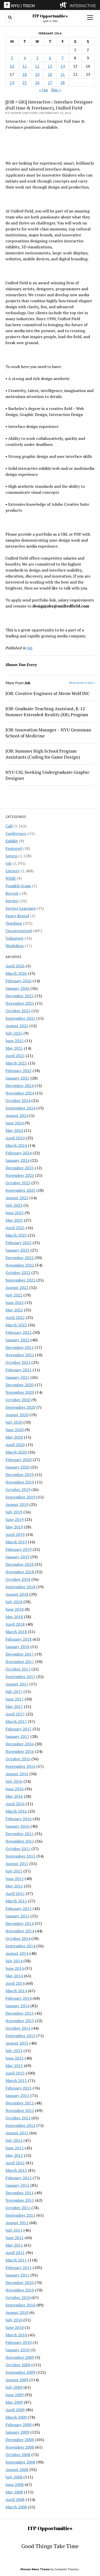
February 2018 (18, 1639)
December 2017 (19, 1654)
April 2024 (15, 1138)
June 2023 (14, 1212)
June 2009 (14, 2394)
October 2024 (17, 1100)
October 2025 (17, 1010)
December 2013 (19, 2013)
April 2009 (15, 2409)
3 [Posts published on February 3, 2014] (12, 57)
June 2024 (14, 1123)
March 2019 (16, 1542)
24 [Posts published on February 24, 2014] (12, 82)
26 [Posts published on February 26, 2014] (37, 82)
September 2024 (20, 1108)
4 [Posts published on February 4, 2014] (25, 57)
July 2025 (13, 1033)
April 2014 (15, 1983)
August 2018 (16, 1594)
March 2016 (16, 1811)
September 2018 (20, 1586)
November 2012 (19, 2110)
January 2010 (17, 2350)
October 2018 (17, 1579)
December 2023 (19, 1168)
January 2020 (17, 1467)
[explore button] (64, 5)
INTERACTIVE (83, 6)
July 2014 (13, 1961)
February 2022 (18, 1332)
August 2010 (16, 2312)
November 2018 (19, 1572)
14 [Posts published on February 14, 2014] (62, 66)
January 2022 (17, 1340)
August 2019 (16, 1504)
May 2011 (14, 2245)
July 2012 (13, 2140)
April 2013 (15, 2073)
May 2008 (14, 2492)
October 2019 (17, 1489)
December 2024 (19, 1085)
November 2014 (19, 1931)
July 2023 (13, 1205)
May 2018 (14, 1616)
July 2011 (13, 2230)
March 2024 (16, 1145)
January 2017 (17, 1736)
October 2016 (17, 1759)
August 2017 (16, 1684)
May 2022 (14, 1310)
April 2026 (15, 966)
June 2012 (14, 2148)
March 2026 (16, 973)
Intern (11, 856)
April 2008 (15, 2499)
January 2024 (17, 1160)
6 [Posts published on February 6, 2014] (50, 57)
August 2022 (16, 1287)
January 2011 (17, 2275)
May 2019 (14, 1527)
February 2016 (18, 1818)
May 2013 (14, 2065)
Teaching (13, 923)
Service (11, 900)
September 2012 (20, 2125)
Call (8, 826)
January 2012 (17, 2185)
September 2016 (20, 1766)
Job (8, 863)
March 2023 (16, 1235)
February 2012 (18, 2177)
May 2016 (14, 1796)
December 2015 (19, 1833)
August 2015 (16, 1863)
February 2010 (18, 2342)
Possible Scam (18, 886)
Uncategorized (18, 930)
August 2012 (16, 2133)
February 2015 (18, 1908)
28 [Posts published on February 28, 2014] (62, 82)
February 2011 (18, 2267)
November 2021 (19, 1355)
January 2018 (17, 1646)
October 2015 (17, 1848)
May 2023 (14, 1220)
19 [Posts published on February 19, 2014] (37, 74)
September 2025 (20, 1018)
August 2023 (16, 1197)
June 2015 (14, 1878)
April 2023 (15, 1227)
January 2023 (17, 1250)
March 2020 (16, 1452)
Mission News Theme (35, 2569)
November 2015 (19, 1841)
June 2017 (14, 1699)
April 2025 (15, 1055)
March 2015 (16, 1901)
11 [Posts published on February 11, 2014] (24, 66)
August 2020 (16, 1414)
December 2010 (19, 2282)
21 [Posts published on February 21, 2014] (62, 74)
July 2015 (13, 1871)
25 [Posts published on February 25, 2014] (24, 82)
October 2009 (17, 2365)
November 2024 (19, 1093)
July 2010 (13, 2320)
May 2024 (14, 1130)
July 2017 (13, 1691)
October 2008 (17, 2454)
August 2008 (16, 2469)
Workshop (14, 945)
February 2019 (18, 1549)
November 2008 (19, 2447)
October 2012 (17, 2118)
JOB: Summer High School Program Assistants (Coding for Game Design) (42, 754)
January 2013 (17, 2095)
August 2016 (16, 1774)
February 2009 (18, 2424)
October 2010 (17, 2297)
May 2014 (14, 1976)
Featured (13, 848)
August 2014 (16, 1953)
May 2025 (14, 1048)
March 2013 (16, 2080)
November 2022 (19, 1265)
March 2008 (16, 2507)
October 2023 (17, 1183)
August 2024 (16, 1115)
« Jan (43, 90)
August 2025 (16, 1025)
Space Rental (17, 915)
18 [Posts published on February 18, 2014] (24, 74)
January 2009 (17, 2432)
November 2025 (19, 1003)
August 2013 (16, 2043)
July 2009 (13, 2387)
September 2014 (20, 1946)
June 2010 (14, 2327)
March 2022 (16, 1325)
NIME (10, 878)
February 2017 (18, 1729)
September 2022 (20, 1280)
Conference (15, 833)
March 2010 (16, 2335)
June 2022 (14, 1302)
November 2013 (19, 2020)
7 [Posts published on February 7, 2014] (62, 57)
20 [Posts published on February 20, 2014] (50, 74)
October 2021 (17, 1362)
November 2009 (19, 2357)
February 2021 (18, 1370)
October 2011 (17, 2207)
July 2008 (13, 2477)
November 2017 (19, 1661)
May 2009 (14, 2402)
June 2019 (14, 1519)
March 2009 (16, 2417)
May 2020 (14, 1437)
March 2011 (16, 2260)
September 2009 (20, 2372)
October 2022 (17, 1272)
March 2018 (16, 1631)
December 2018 (19, 1564)
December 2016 (19, 1744)
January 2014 (17, 2005)
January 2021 (17, 1377)
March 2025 (16, 1063)
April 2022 (15, 1317)
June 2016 (14, 1788)
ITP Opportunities (50, 16)
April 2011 (15, 2252)
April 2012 (15, 2163)
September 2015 (20, 1856)
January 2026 (17, 988)
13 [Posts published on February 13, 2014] (50, 66)
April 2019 (15, 1534)
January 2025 (17, 1078)
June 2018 (14, 1609)
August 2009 (16, 2379)
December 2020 (19, 1384)
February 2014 (18, 1998)
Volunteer (14, 938)
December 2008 (19, 2439)
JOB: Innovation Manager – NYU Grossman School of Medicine (48, 733)
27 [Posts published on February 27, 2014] (50, 82)
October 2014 (17, 1938)
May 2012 (14, 2155)
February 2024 (18, 1153)
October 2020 (17, 1399)
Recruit (12, 893)
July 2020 (13, 1422)
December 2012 (19, 2103)
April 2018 (15, 1624)
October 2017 (17, 1669)
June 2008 (14, 2484)
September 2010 (20, 2305)
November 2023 (19, 1175)
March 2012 (16, 2170)
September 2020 (20, 1407)
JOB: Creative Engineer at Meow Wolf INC (47, 693)
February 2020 (18, 1459)
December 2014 (19, 1923)
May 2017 (14, 1706)
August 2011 (16, 2222)
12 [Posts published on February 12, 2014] (37, 66)
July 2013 (13, 2050)
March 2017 (16, 1721)
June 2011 (14, 2237)
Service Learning (20, 908)
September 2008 (20, 2462)
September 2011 (20, 2215)
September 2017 (20, 1676)
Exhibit (11, 841)
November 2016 (19, 1751)
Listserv (12, 871)
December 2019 (19, 1474)
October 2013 (17, 2028)
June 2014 (14, 1968)
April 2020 (15, 1444)
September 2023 (20, 1190)
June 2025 (14, 1040)
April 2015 (15, 1893)
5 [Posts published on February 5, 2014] (37, 57)
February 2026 (18, 981)
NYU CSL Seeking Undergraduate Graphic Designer (47, 775)
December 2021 (19, 1347)
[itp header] (50, 5)
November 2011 (19, 2200)
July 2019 (13, 1512)
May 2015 (14, 1886)
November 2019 (19, 1482)
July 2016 (13, 1781)
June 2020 (14, 1429)
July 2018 (13, 1601)
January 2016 (17, 1826)
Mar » (56, 90)
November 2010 (19, 2290)
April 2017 (15, 1714)
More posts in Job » (82, 683)
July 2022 (13, 1295)
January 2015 (17, 1916)
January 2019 (17, 1557)
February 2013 (18, 2088)
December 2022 (19, 1257)
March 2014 (16, 1990)
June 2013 (14, 2058)
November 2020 (19, 1392)
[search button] (9, 17)
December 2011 (19, 2192)
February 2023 (18, 1242)
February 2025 (18, 1070)
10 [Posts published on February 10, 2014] (12, 66)
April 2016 (15, 1803)
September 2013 (20, 2035)
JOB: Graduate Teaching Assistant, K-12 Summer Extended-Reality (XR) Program (46, 711)
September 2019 (20, 1497)
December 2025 (19, 995)
